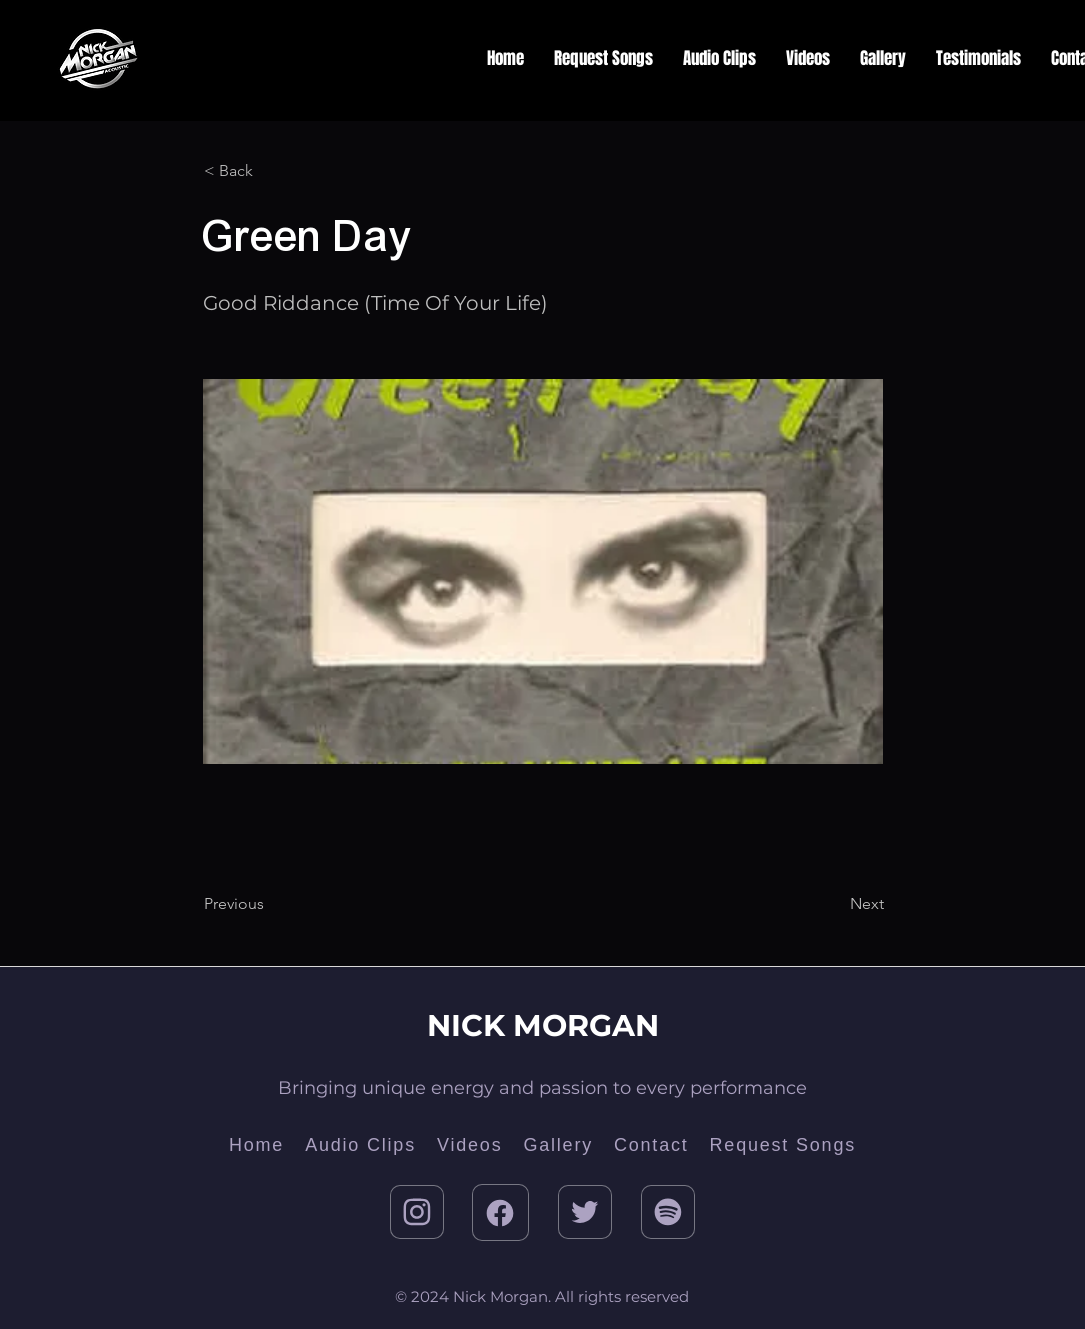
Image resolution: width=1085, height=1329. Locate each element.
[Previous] (270, 904)
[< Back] (270, 171)
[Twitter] (585, 1212)
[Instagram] (417, 1212)
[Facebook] (500, 1212)
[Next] (834, 904)
